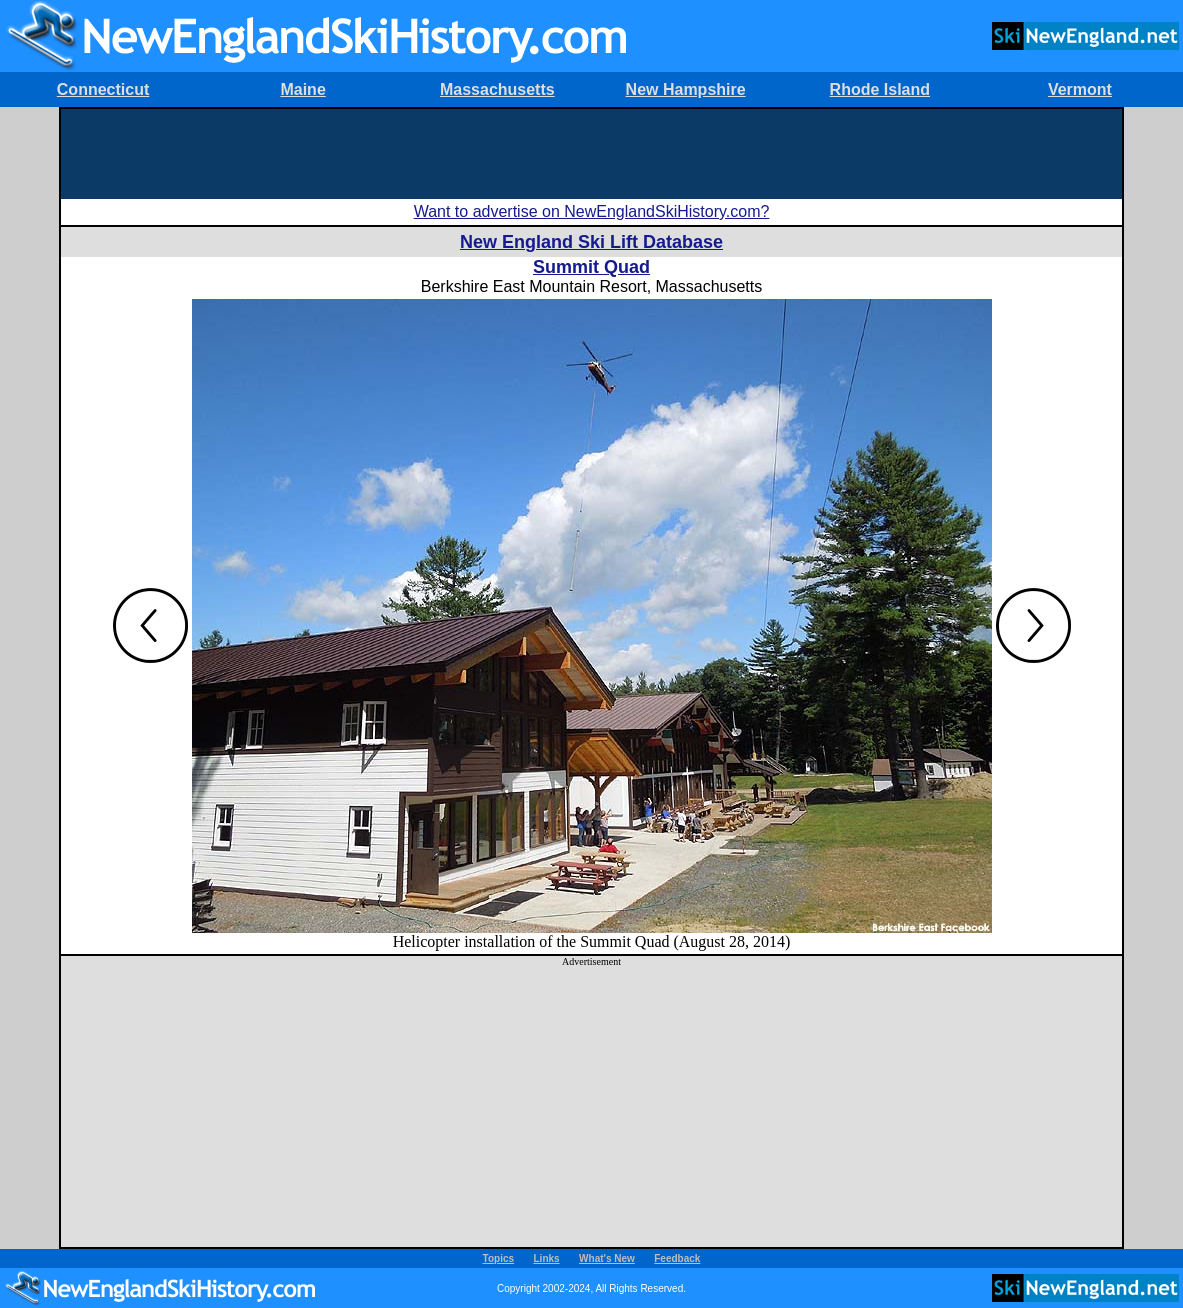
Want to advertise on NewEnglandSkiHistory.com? (592, 211)
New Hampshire (686, 89)
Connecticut (103, 89)
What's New (607, 1258)
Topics (498, 1258)
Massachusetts (497, 89)
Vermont (1080, 89)
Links (547, 1258)
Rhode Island (880, 89)
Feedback (677, 1258)
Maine (302, 89)
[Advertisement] (592, 154)
